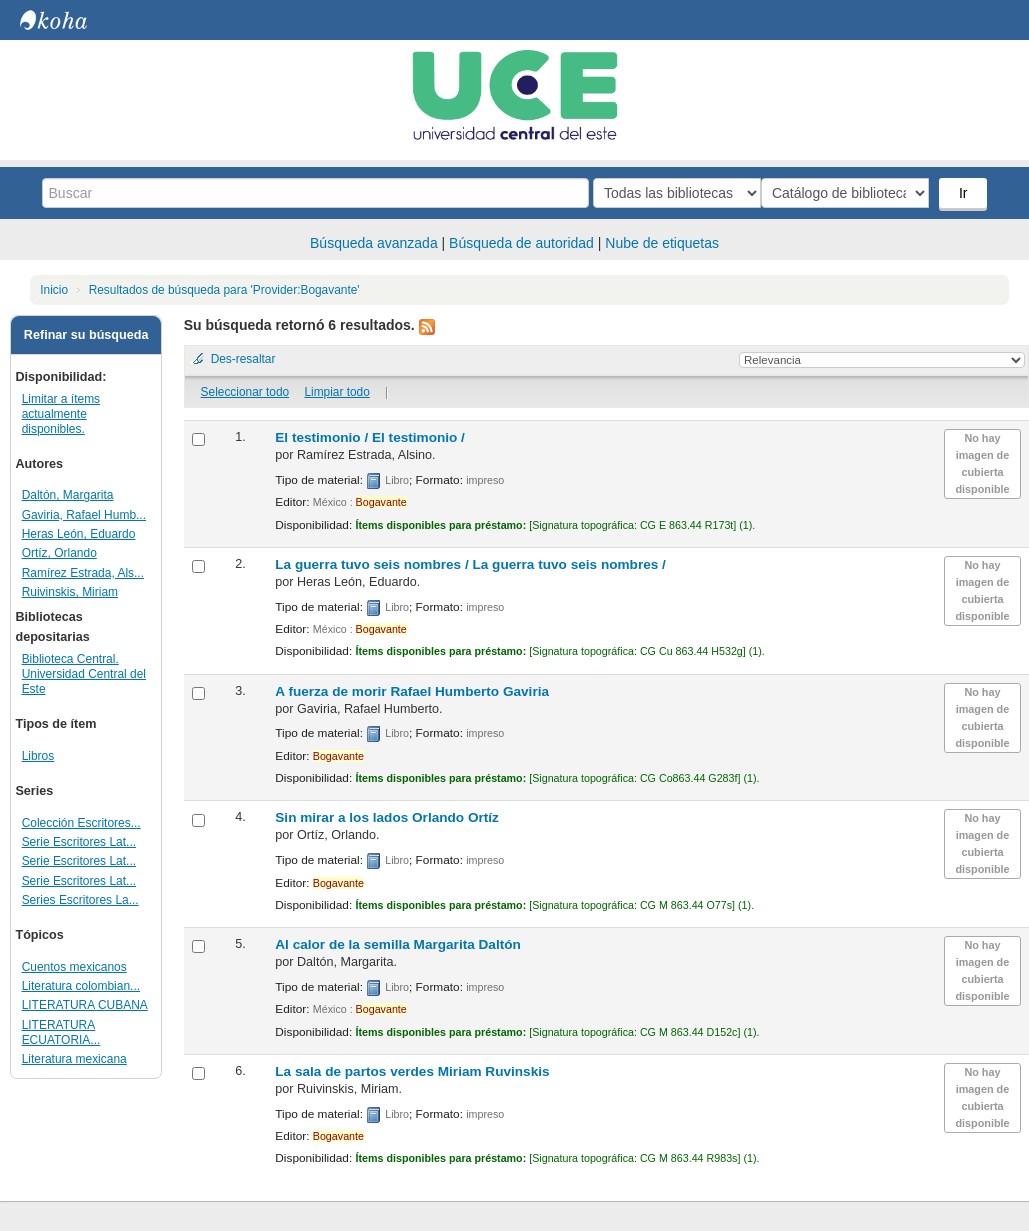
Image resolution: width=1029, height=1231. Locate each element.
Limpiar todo (336, 392)
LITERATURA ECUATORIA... (61, 1032)
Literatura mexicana (74, 1059)
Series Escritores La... (80, 900)
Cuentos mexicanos (74, 967)
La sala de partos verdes (412, 1071)
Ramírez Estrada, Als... (83, 573)
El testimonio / (370, 437)
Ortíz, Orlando (59, 553)
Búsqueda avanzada (374, 243)
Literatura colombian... (81, 986)
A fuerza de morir (412, 691)
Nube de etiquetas (662, 243)
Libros (38, 756)
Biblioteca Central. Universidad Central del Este (84, 674)
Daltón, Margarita (68, 495)
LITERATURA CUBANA (85, 1005)
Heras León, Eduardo (79, 534)
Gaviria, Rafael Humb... (84, 515)
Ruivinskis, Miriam (70, 592)
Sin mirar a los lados (387, 817)
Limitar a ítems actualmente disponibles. (61, 414)
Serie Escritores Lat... (79, 842)
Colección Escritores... (81, 823)
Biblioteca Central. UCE (70, 20)
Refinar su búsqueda (86, 335)
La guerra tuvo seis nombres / (470, 564)
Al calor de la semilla (398, 944)
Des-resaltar (243, 359)
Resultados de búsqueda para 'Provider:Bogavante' (224, 290)
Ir (965, 193)
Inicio (54, 290)
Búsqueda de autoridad (521, 243)
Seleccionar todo (245, 392)
